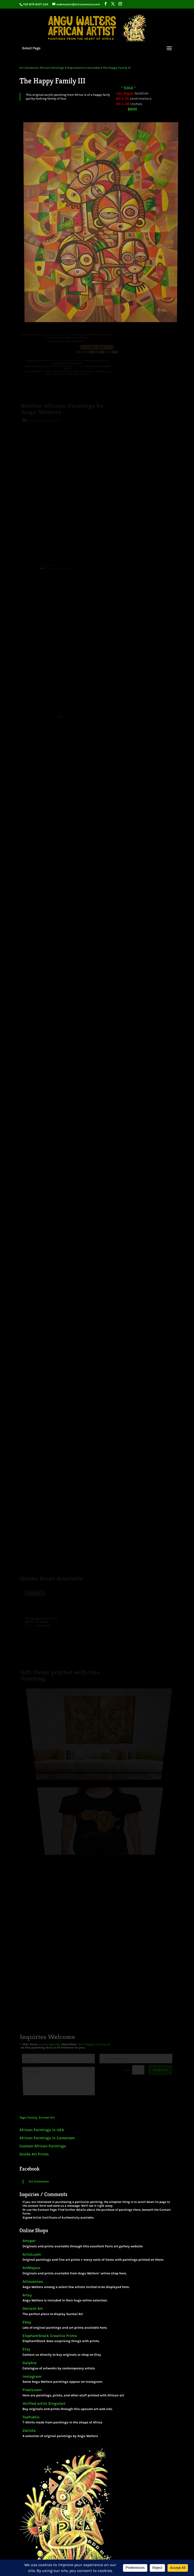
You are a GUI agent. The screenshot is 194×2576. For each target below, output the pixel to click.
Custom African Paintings (42, 2146)
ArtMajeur (31, 2268)
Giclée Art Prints (34, 2154)
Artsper (29, 2241)
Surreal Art (47, 2117)
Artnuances (32, 2281)
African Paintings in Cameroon (47, 2138)
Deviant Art (32, 2308)
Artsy (27, 2295)
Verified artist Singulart (43, 2403)
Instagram (31, 2376)
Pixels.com (32, 2390)
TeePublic (31, 2417)
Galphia (29, 2363)
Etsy (26, 2349)
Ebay (26, 2322)
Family (32, 2117)
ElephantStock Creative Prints (49, 2336)
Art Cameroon (39, 2181)
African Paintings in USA (41, 2130)
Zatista (29, 2430)
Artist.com (31, 2254)
